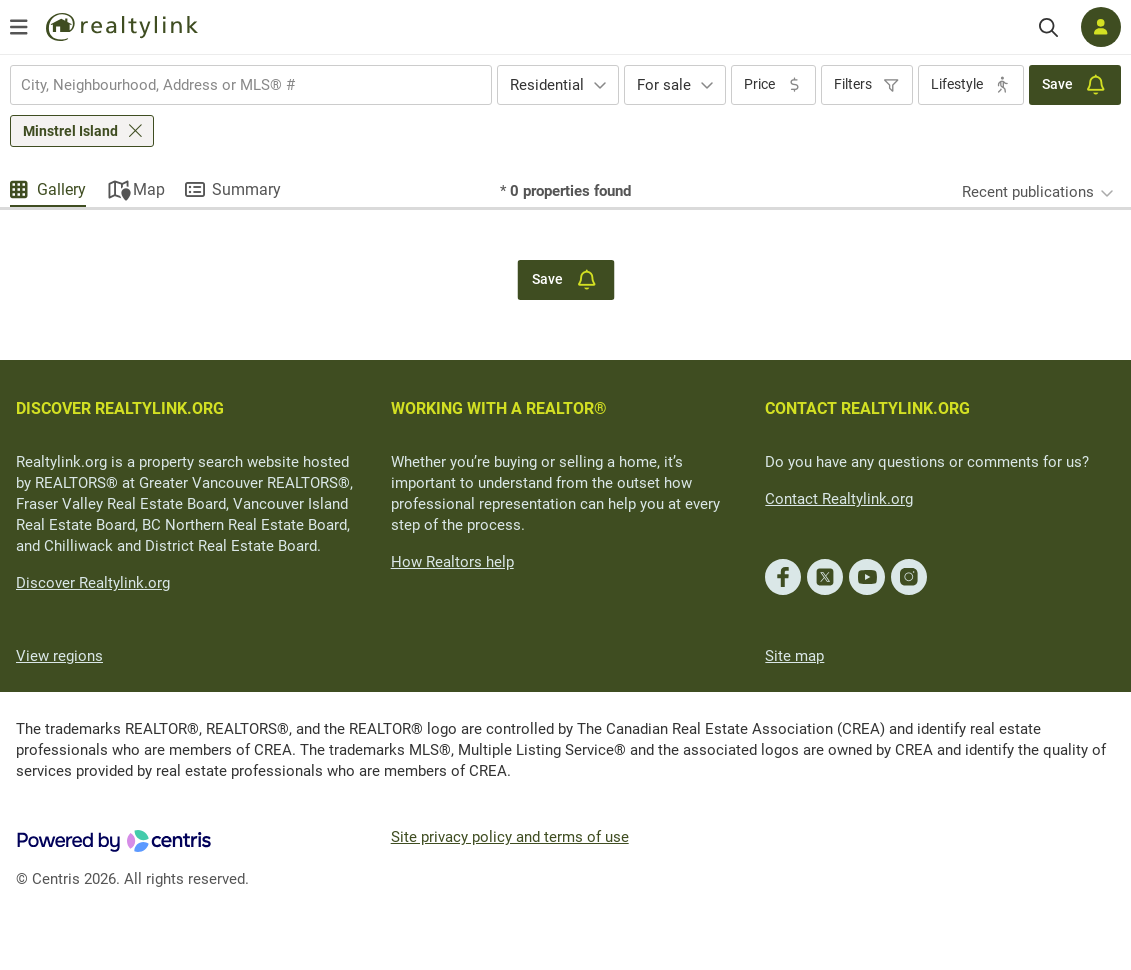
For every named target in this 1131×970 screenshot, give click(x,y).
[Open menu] (19, 27)
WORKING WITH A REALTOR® (499, 408)
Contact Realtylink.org (839, 499)
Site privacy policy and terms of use (510, 837)
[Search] (1048, 27)
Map (149, 189)
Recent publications (1028, 192)
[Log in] (1101, 27)
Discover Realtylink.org (93, 583)
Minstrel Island (70, 131)
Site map (794, 656)
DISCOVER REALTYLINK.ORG (120, 408)
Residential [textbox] (547, 85)
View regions (59, 656)
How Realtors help (452, 562)
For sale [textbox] (664, 85)
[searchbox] (238, 85)
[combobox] (251, 85)
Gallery (61, 189)
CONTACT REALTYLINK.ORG (867, 408)
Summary (246, 189)
